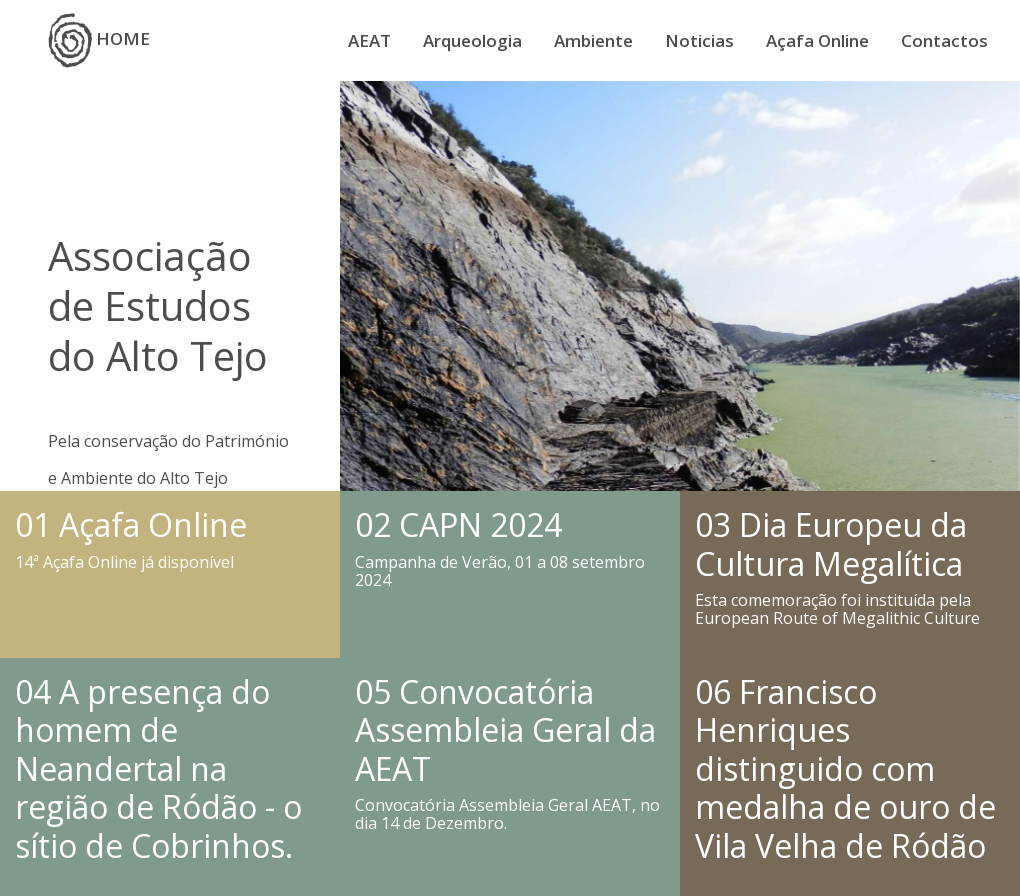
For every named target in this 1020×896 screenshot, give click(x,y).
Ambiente (593, 40)
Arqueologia (472, 40)
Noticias (699, 40)
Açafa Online (817, 40)
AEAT (369, 40)
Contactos (944, 40)
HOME (99, 40)
